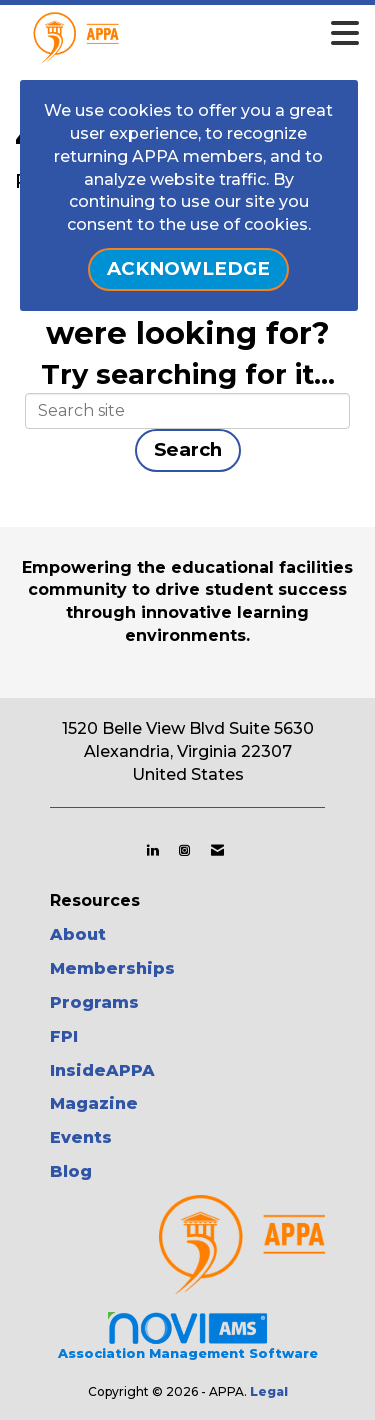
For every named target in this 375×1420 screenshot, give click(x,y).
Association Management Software (188, 1335)
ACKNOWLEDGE (188, 268)
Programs (94, 1002)
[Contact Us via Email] (217, 850)
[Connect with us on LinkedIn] (152, 850)
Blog (71, 1171)
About (78, 934)
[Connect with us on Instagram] (184, 850)
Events (81, 1137)
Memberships (112, 968)
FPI (64, 1036)
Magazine (94, 1103)
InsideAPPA (102, 1070)
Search (188, 449)
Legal (269, 1391)
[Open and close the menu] (215, 34)
